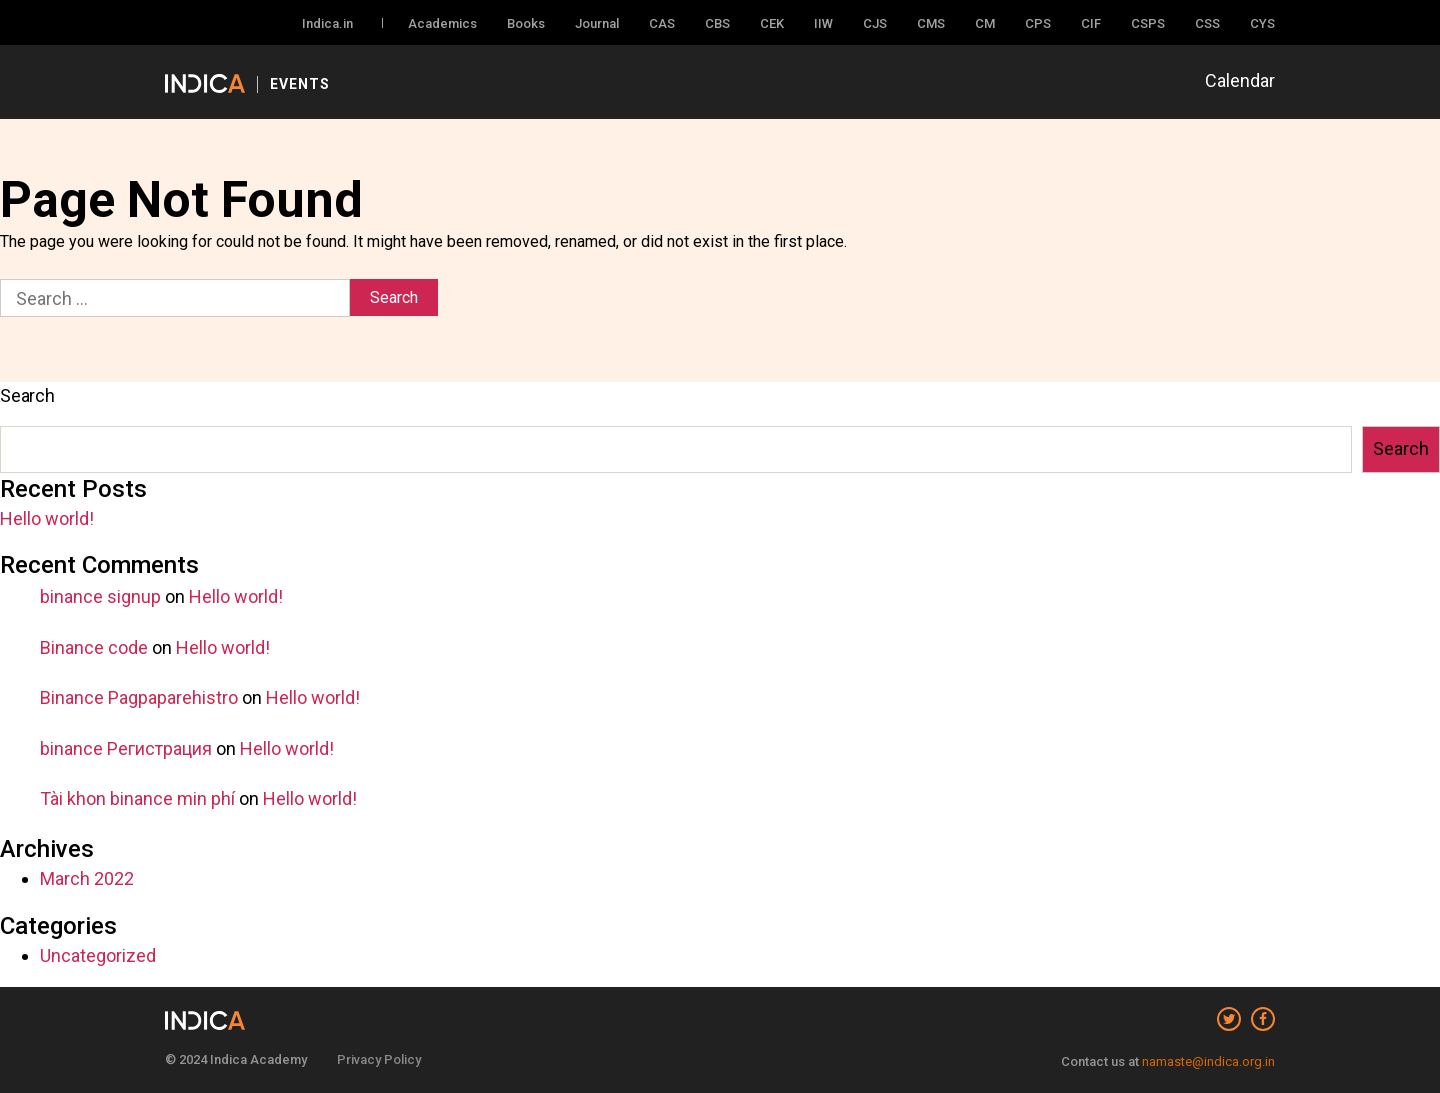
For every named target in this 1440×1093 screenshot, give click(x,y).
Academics (442, 23)
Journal (597, 23)
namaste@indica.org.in (1208, 1061)
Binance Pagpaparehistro (139, 697)
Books (526, 23)
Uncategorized (98, 955)
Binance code (94, 647)
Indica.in (327, 23)
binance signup (100, 596)
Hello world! (47, 518)
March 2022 (87, 878)
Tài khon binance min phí (137, 798)
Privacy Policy (379, 1059)
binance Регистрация (126, 748)
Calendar (1240, 80)
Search (27, 395)
